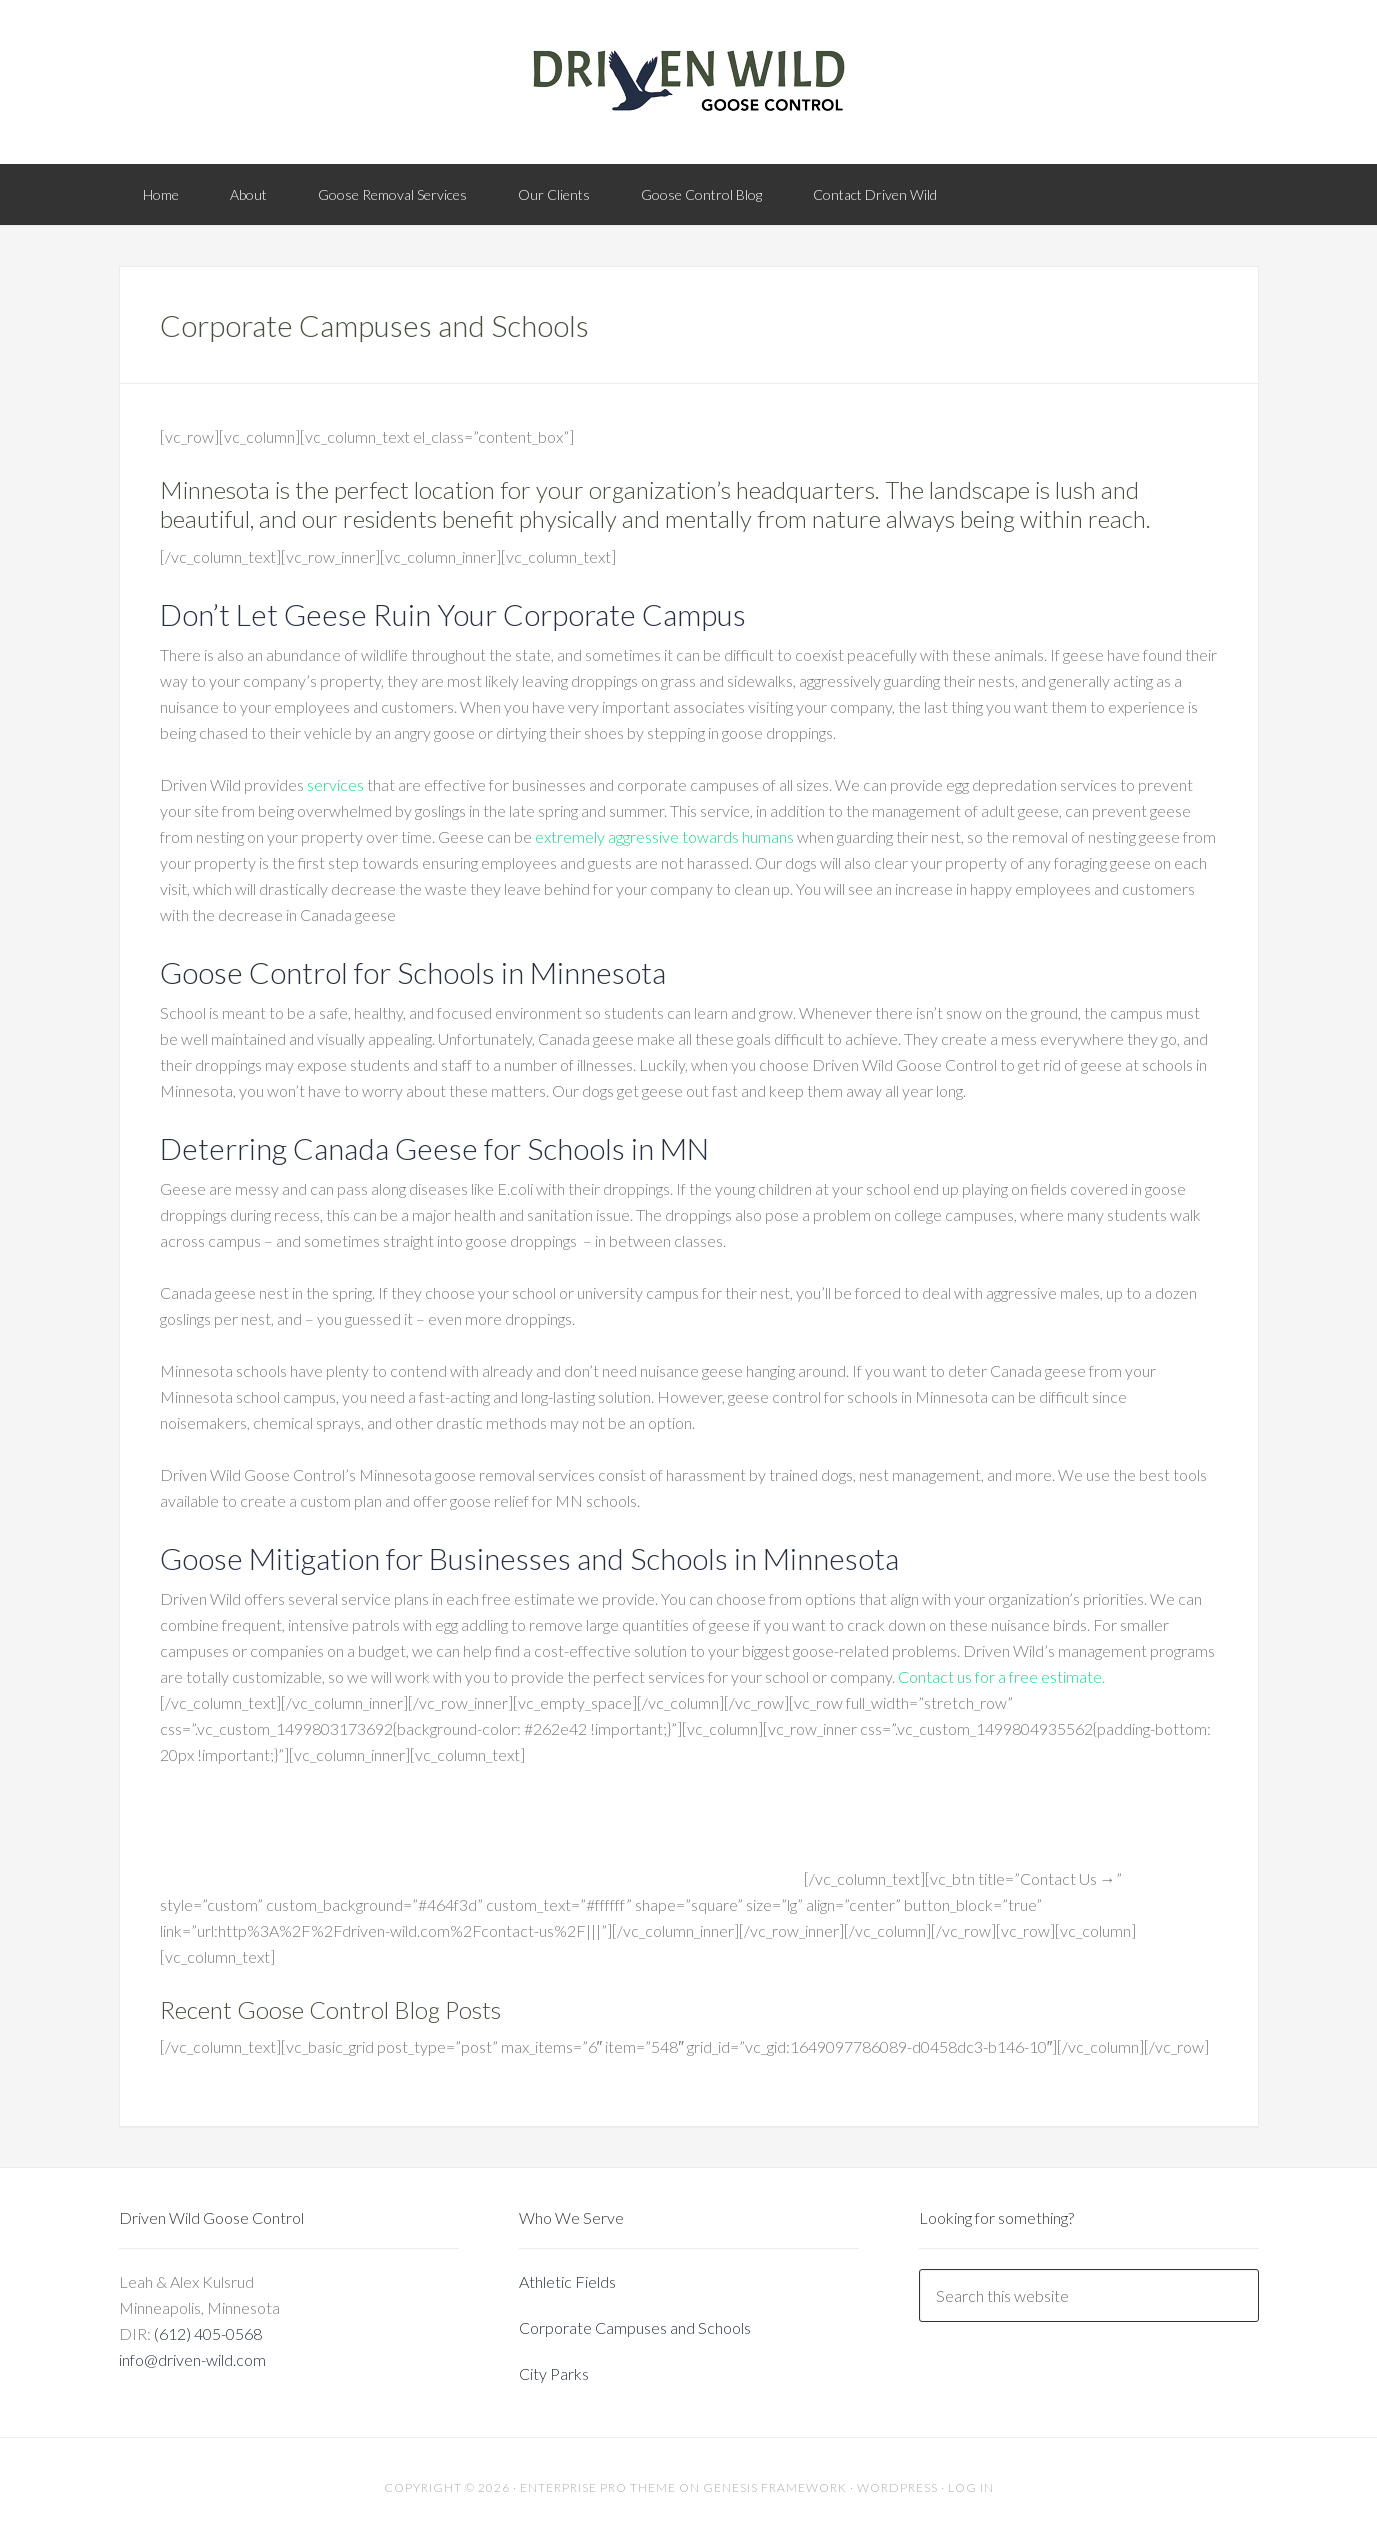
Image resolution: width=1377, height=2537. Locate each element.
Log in (971, 2487)
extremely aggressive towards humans (664, 836)
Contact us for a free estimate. (1001, 1676)
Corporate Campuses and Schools (635, 2327)
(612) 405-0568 (208, 2333)
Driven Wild (689, 80)
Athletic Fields (567, 2281)
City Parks (554, 2373)
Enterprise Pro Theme (598, 2487)
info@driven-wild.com (192, 2359)
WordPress (897, 2487)
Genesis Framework (775, 2487)
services (335, 784)
